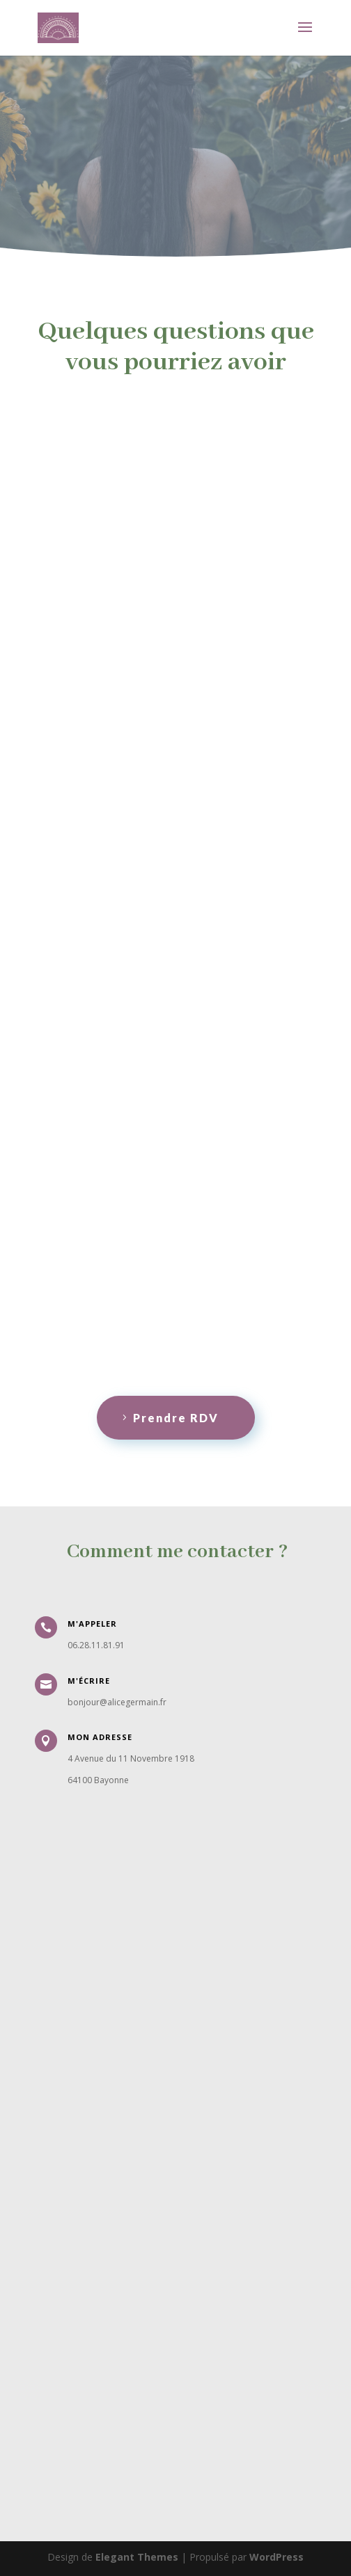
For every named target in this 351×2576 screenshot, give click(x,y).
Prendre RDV (176, 1417)
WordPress (276, 2556)
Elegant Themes (136, 2556)
